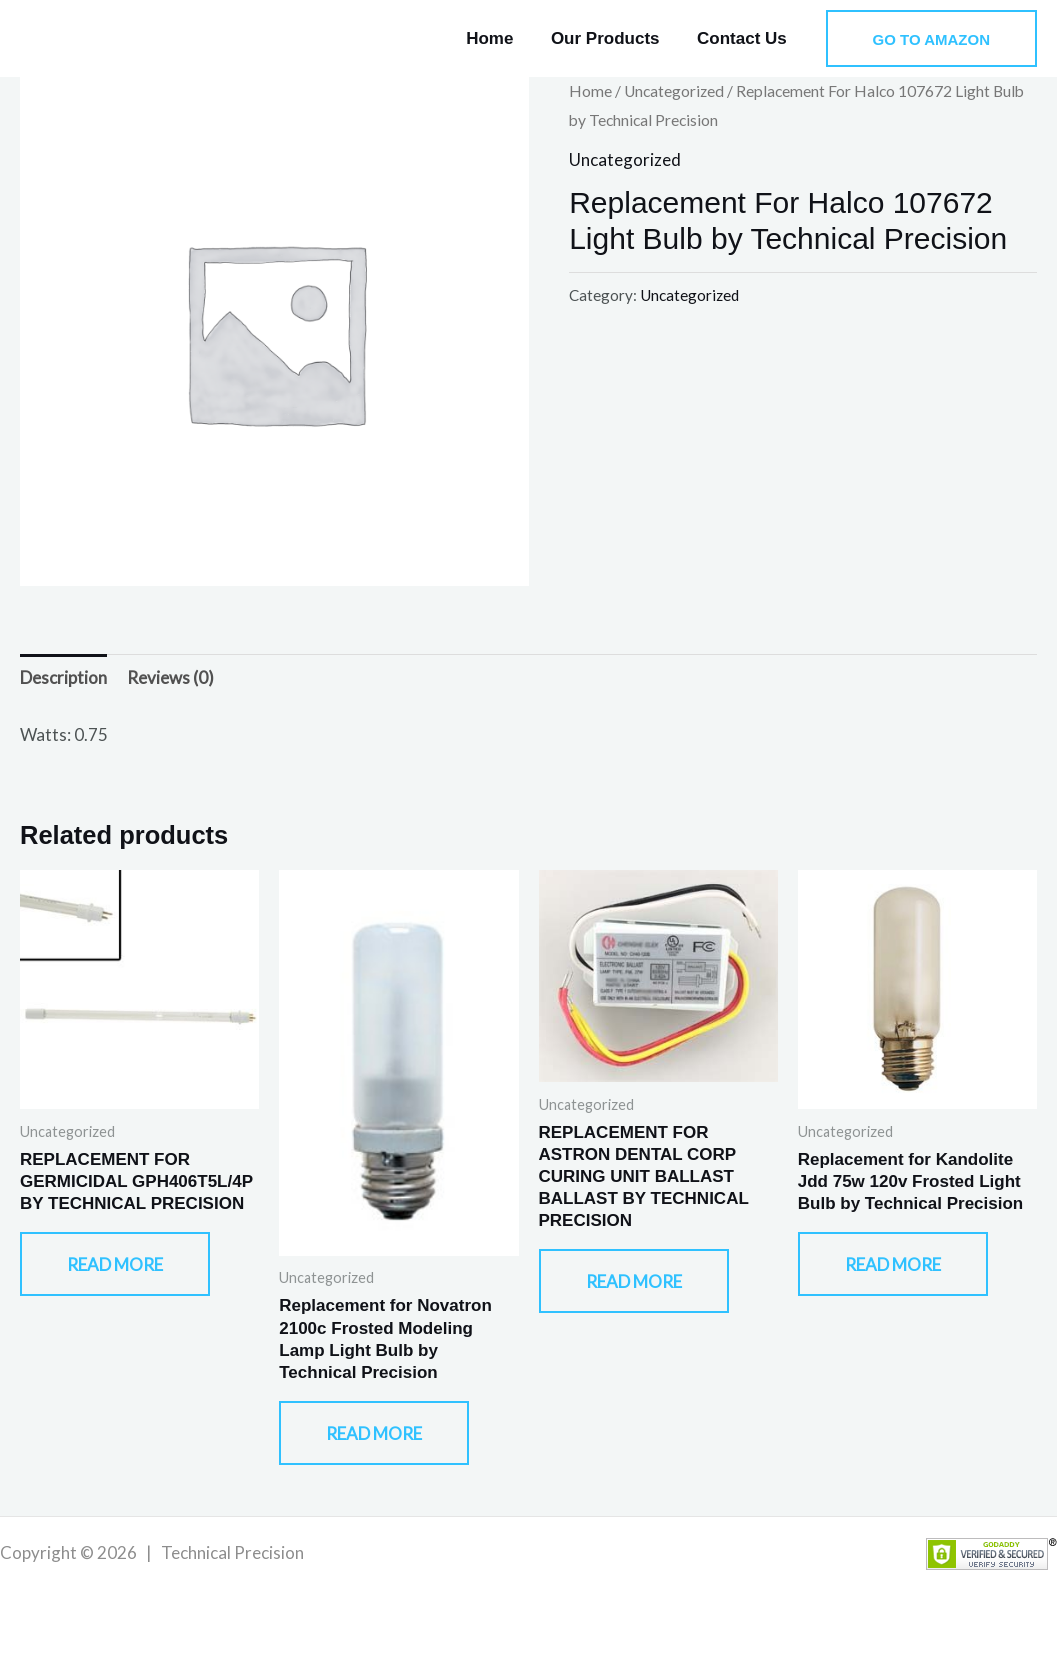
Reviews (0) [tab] (170, 677)
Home (498, 38)
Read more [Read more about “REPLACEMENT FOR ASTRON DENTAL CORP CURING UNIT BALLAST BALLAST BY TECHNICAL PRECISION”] (634, 1281)
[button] (932, 38)
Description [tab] (63, 677)
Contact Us (744, 38)
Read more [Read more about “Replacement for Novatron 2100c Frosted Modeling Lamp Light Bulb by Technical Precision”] (374, 1433)
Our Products (610, 38)
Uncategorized (674, 91)
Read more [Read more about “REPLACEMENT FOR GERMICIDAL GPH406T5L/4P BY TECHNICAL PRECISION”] (115, 1264)
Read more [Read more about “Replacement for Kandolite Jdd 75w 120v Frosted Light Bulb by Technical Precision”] (893, 1264)
